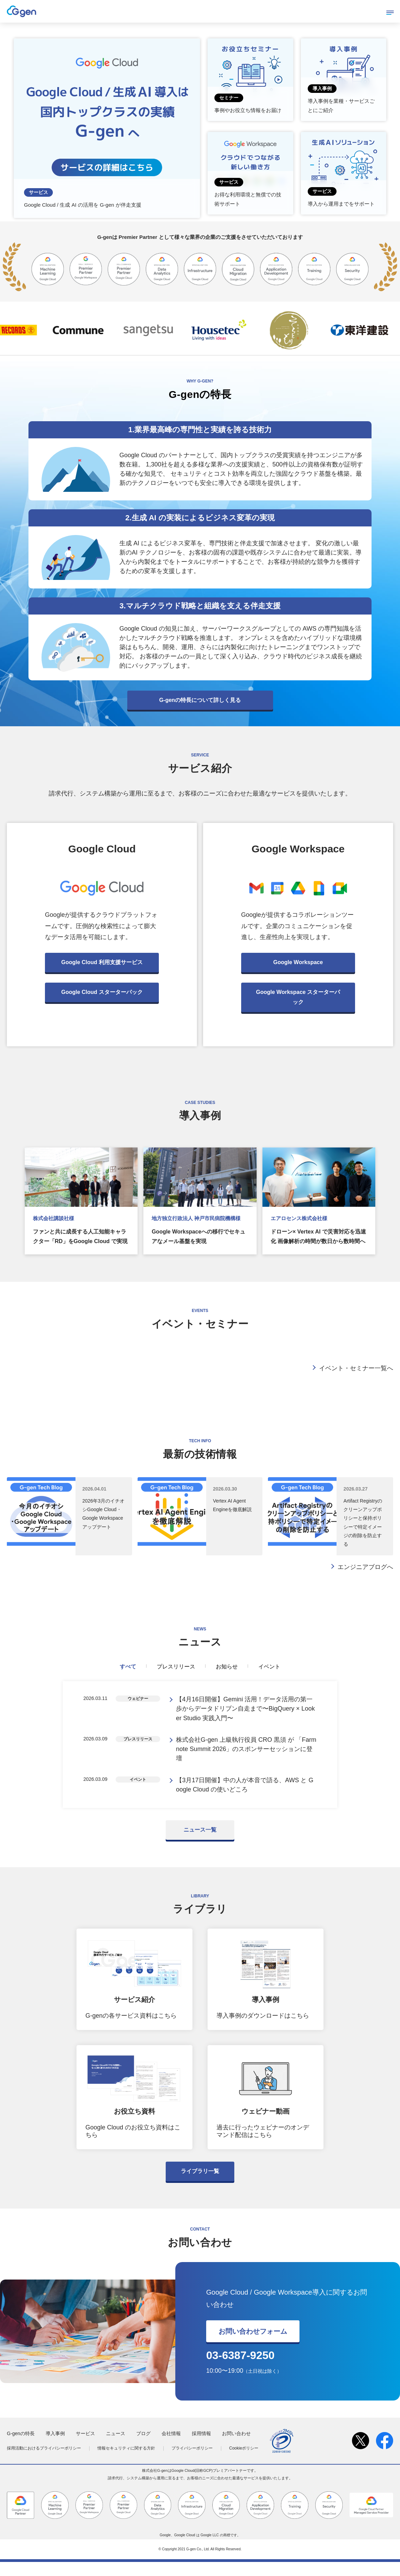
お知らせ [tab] (227, 1666)
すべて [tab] (128, 1666)
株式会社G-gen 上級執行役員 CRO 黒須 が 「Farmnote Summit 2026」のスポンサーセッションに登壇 (246, 1757)
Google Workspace (298, 962)
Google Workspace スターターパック (298, 997)
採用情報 (201, 2447)
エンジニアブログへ (365, 1567)
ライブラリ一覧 (200, 2185)
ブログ (143, 2447)
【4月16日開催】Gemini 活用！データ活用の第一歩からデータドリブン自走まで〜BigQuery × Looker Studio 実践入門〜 (245, 1711)
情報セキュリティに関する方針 (126, 2462)
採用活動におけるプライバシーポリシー (44, 2462)
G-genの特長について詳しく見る (200, 700)
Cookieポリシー (243, 2462)
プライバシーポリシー (192, 2462)
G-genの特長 (21, 2447)
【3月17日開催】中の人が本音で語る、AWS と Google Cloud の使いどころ (244, 1797)
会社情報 (171, 2447)
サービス (85, 2447)
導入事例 (55, 2447)
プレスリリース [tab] (176, 1666)
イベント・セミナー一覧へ (356, 1368)
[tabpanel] (200, 1751)
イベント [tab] (269, 1666)
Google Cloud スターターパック (101, 992)
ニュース (115, 2447)
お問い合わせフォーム (253, 2345)
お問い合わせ (236, 2447)
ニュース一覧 (200, 1844)
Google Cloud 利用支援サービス (101, 962)
